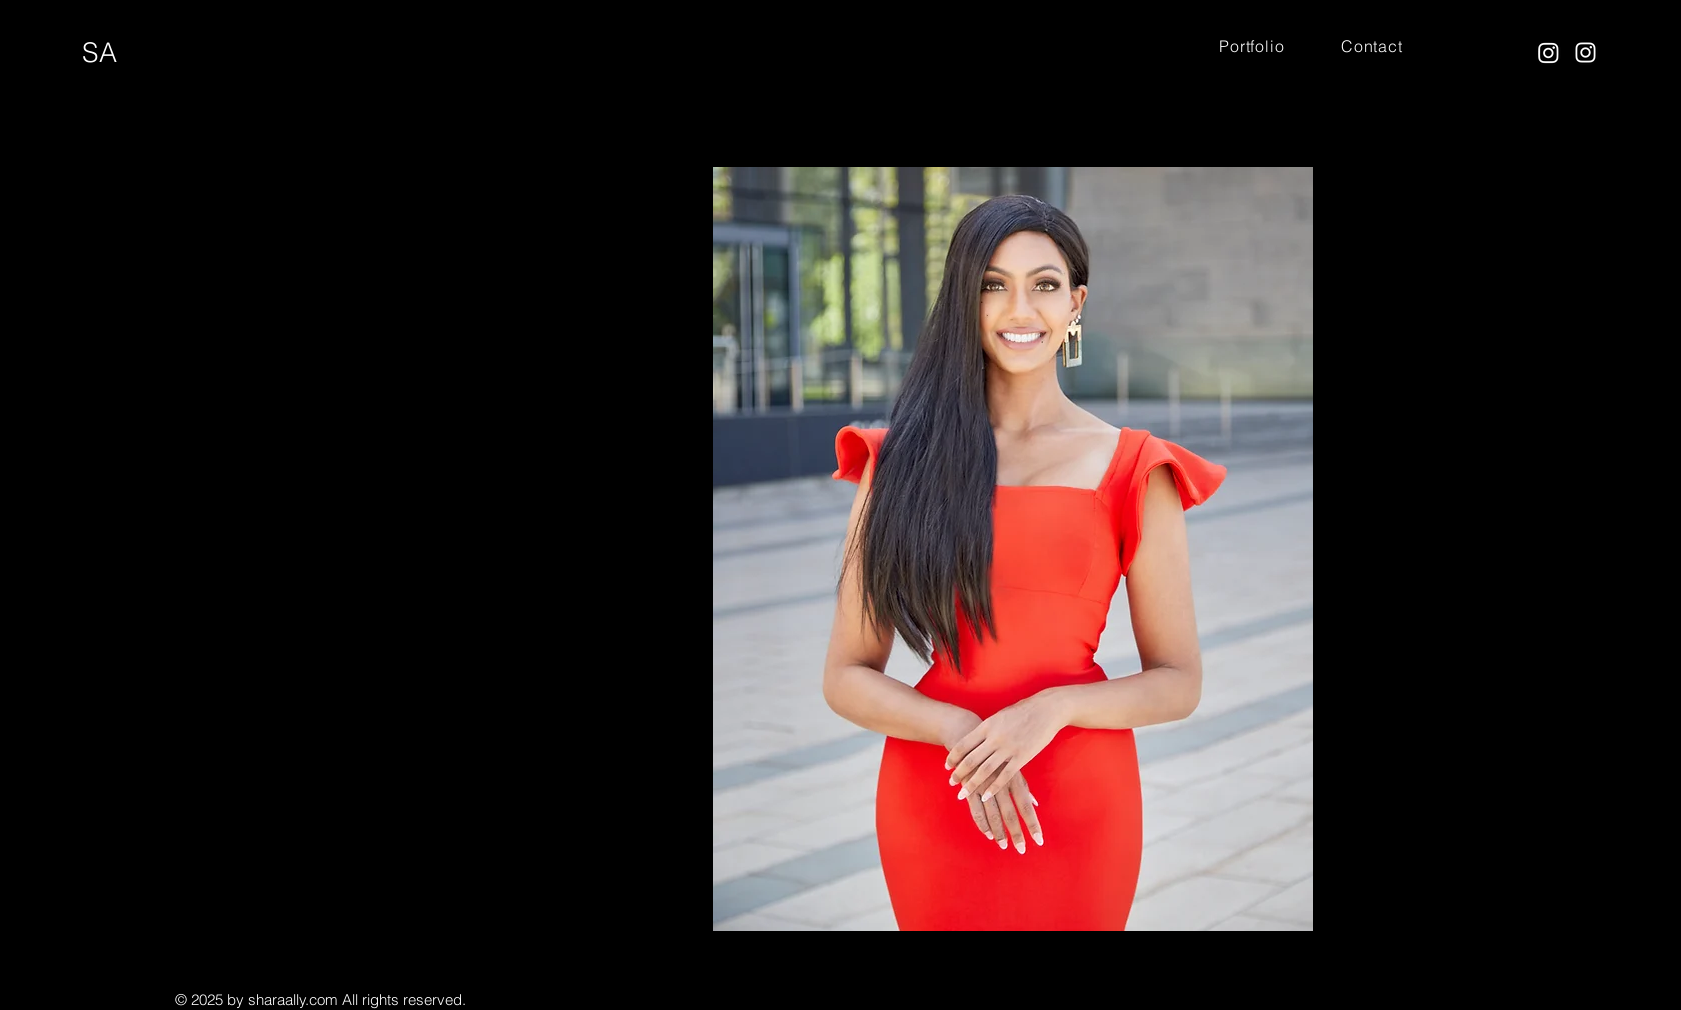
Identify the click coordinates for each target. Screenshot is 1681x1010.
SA (99, 52)
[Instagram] (1548, 52)
